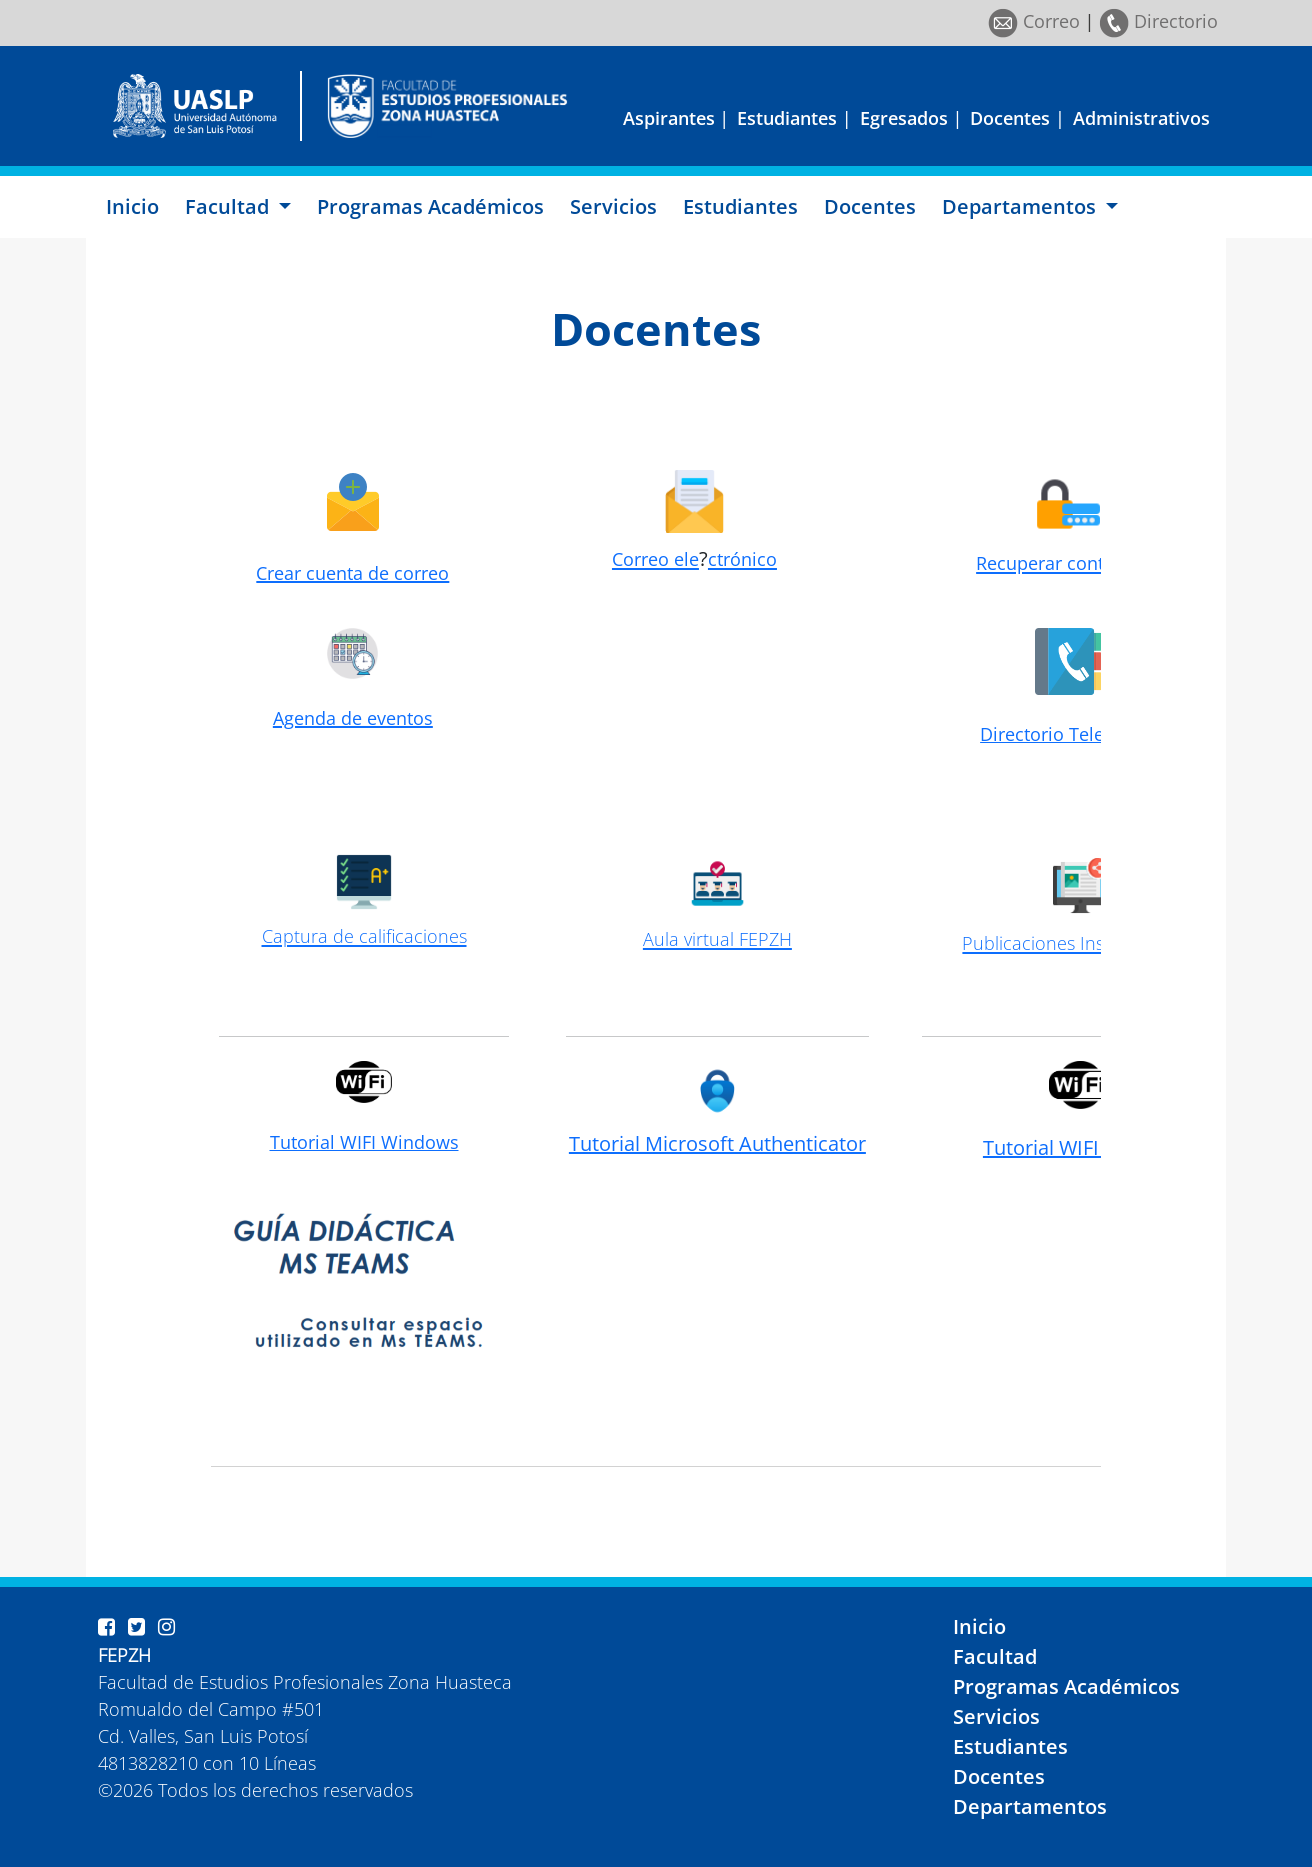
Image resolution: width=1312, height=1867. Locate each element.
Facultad (995, 1656)
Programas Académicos (430, 206)
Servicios (613, 206)
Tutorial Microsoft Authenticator (717, 1143)
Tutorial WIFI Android (1080, 1147)
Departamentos (1030, 1806)
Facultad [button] (229, 206)
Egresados (904, 118)
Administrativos (1141, 118)
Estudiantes (787, 118)
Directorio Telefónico (1068, 734)
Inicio (132, 206)
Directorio (1158, 21)
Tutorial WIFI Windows (364, 1142)
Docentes (1010, 118)
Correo (1034, 21)
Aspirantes (669, 118)
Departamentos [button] (1021, 206)
